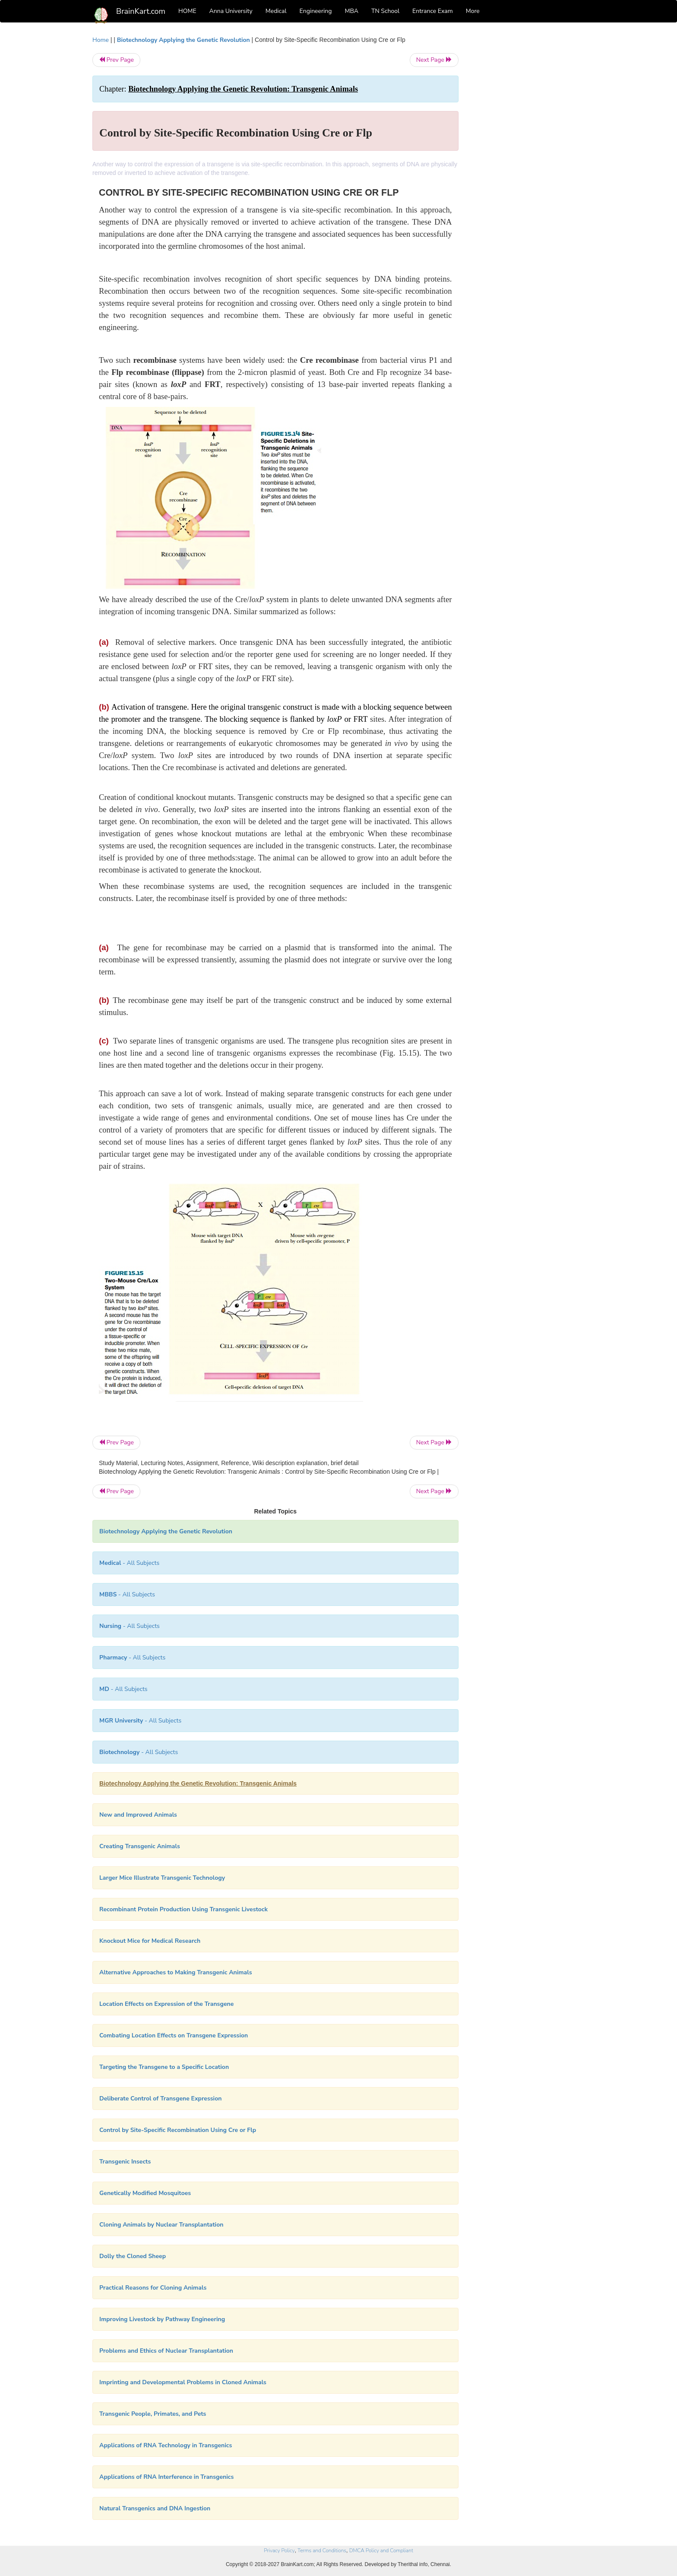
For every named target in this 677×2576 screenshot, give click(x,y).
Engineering (316, 11)
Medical (276, 11)
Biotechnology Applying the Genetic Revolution (184, 40)
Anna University (231, 11)
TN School (385, 11)
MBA (351, 11)
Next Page (434, 60)
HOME (187, 11)
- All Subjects (129, 1563)
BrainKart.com (140, 11)
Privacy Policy (279, 2550)
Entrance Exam (432, 11)
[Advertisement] (528, 165)
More (473, 11)
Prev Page (116, 60)
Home (100, 40)
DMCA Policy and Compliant (381, 2550)
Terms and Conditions (321, 2550)
